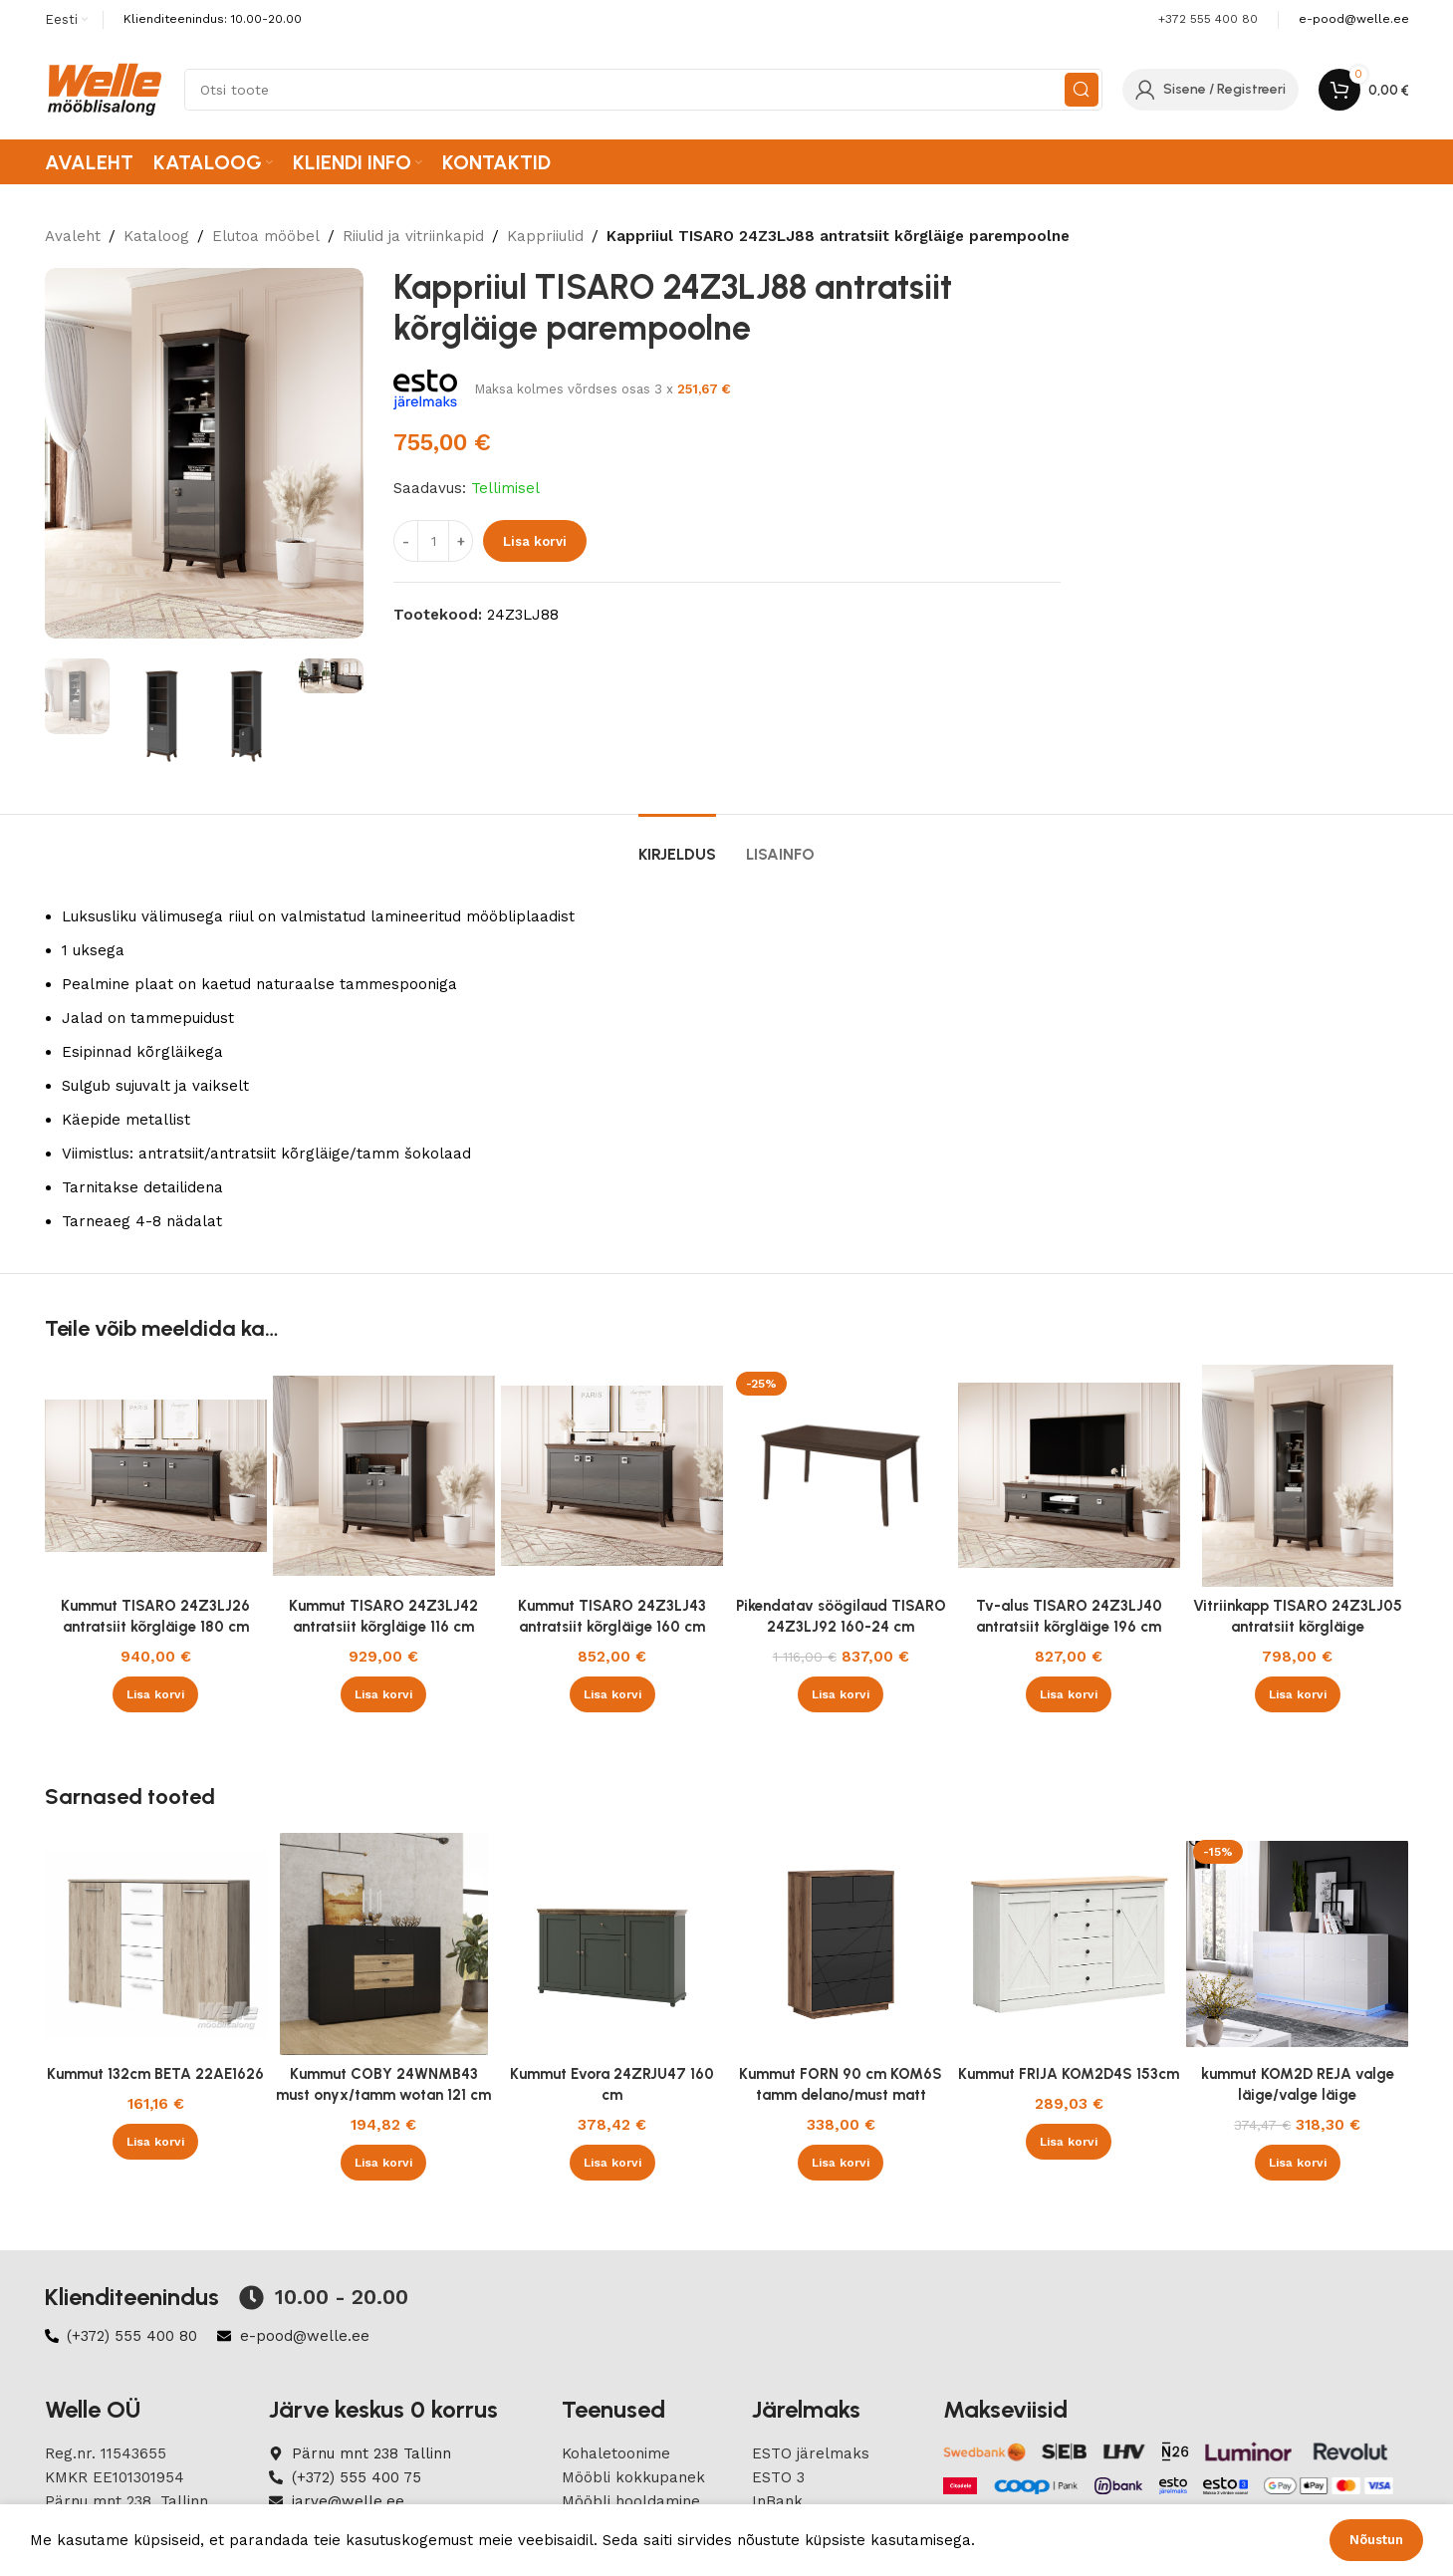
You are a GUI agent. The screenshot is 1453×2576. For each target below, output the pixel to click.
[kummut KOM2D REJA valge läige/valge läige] (1297, 1944)
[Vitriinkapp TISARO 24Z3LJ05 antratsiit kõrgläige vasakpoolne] (1297, 1476)
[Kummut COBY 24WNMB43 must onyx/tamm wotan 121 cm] (384, 1944)
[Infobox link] (1354, 19)
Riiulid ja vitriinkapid (413, 236)
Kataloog (156, 236)
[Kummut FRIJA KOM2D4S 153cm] (1069, 1944)
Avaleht (73, 236)
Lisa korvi (535, 541)
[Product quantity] (433, 541)
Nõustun (1376, 2539)
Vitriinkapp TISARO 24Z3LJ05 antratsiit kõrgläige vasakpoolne (1297, 1627)
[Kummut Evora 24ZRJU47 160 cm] (612, 1944)
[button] (155, 1694)
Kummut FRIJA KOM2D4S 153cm (1068, 2074)
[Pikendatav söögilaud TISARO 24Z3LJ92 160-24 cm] (840, 1476)
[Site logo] (104, 89)
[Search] (643, 90)
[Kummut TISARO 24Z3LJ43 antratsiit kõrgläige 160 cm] (612, 1476)
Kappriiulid (545, 236)
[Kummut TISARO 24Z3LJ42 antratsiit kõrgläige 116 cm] (384, 1476)
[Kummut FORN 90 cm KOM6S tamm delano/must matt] (840, 1944)
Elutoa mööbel (266, 236)
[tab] (677, 844)
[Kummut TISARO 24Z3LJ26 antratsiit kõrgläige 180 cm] (156, 1476)
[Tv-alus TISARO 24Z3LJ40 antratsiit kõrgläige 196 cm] (1069, 1476)
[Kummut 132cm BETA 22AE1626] (156, 1944)
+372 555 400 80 (1208, 19)
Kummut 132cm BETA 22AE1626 (155, 2074)
